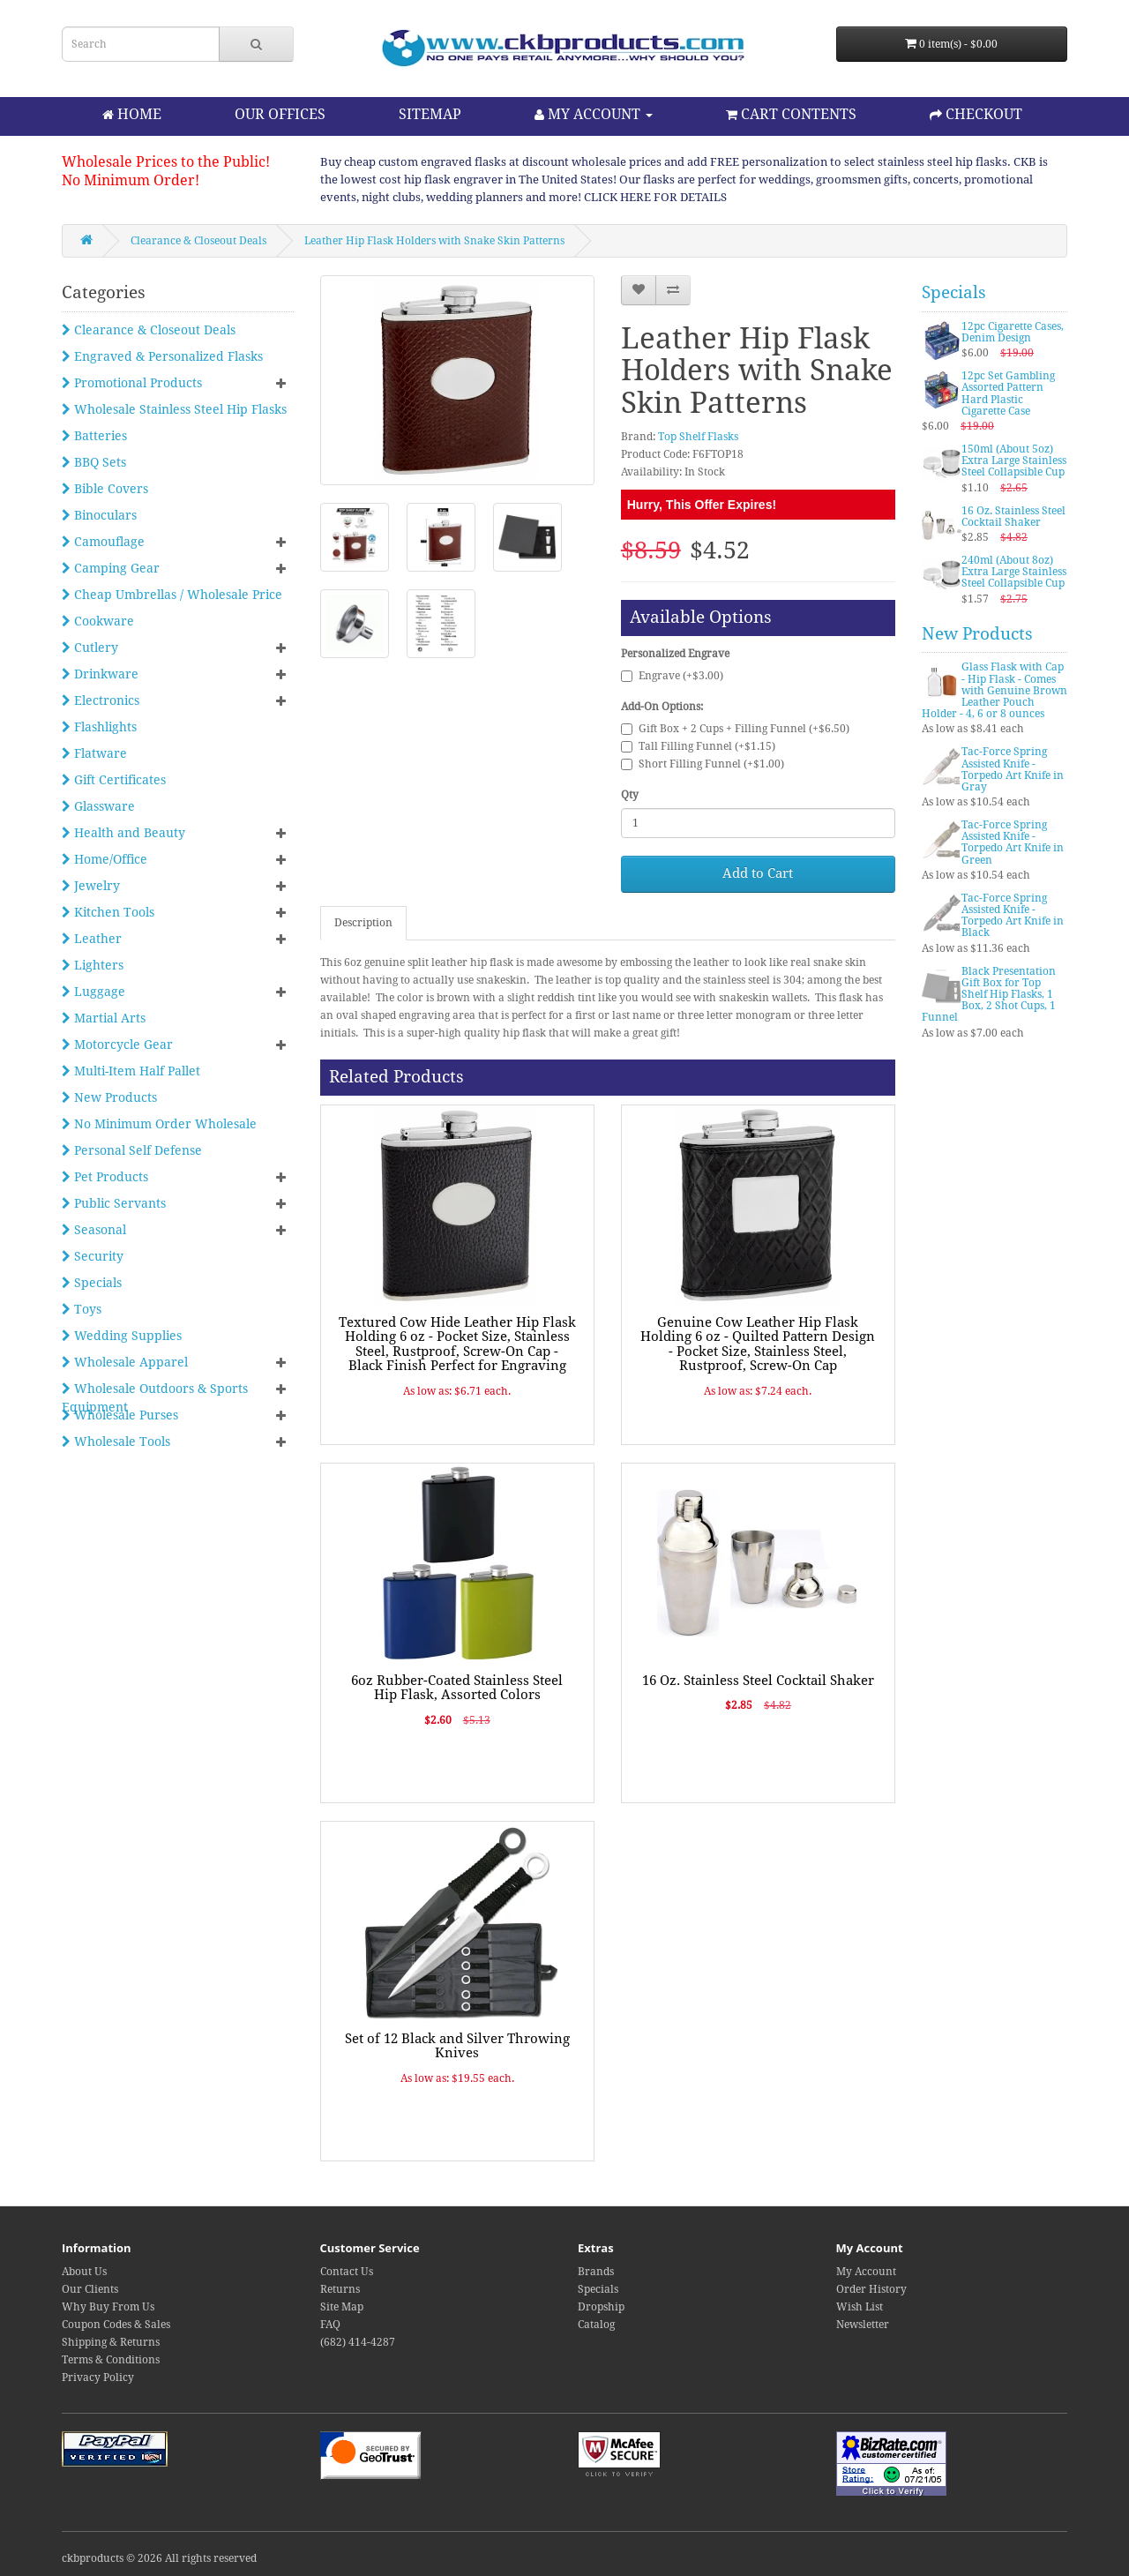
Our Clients (90, 2289)
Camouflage (103, 542)
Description (363, 923)
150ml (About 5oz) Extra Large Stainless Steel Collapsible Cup (1013, 460)
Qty (630, 795)
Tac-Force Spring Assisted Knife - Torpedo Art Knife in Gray (1012, 769)
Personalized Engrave (675, 654)
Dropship (601, 2307)
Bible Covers (105, 489)
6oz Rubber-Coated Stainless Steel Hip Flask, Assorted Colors (457, 1688)
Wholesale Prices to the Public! (166, 162)
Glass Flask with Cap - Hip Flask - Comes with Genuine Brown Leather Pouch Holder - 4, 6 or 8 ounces (994, 690)
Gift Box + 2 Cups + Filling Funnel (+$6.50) (735, 729)
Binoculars (99, 515)
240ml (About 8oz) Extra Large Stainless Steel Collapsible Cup (1013, 571)
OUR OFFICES (280, 114)
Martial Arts (104, 1018)
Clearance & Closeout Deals (198, 241)
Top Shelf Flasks (698, 437)
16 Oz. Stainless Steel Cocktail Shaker (758, 1681)
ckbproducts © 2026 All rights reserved (159, 2558)
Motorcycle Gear (117, 1044)
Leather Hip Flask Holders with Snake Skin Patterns (434, 241)
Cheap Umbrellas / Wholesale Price (172, 595)
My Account (866, 2271)
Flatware (94, 753)
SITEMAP (430, 114)
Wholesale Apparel (125, 1362)
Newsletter (862, 2324)
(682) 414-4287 (357, 2342)
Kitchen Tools (108, 912)
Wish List (859, 2307)
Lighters (92, 965)
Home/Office (104, 859)
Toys (81, 1309)
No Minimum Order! (130, 180)
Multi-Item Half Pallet (131, 1071)
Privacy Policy (98, 2377)
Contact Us (346, 2271)
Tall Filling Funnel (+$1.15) (698, 746)
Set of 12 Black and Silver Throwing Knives (457, 2046)
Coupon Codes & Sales (116, 2324)
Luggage (93, 992)
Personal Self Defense (132, 1150)
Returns (340, 2289)
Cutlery (90, 647)
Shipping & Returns (111, 2342)
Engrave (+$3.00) (672, 676)
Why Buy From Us (108, 2307)
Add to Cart (757, 873)
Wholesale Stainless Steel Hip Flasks (174, 409)
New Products (109, 1097)
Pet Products (105, 1177)
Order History (871, 2289)
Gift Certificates (114, 780)
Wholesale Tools (116, 1441)
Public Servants (114, 1203)
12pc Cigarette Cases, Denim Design (1012, 332)
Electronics (100, 700)
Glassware (98, 806)
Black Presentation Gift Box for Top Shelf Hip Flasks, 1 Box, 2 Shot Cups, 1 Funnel (989, 994)
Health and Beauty (123, 833)
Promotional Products (132, 383)
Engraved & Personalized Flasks (162, 356)
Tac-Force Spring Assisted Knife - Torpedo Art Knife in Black (1012, 916)
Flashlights (99, 727)
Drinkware (100, 674)
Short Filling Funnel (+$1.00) (702, 764)
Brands (596, 2271)
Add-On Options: (662, 706)
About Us (84, 2271)
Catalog (596, 2324)
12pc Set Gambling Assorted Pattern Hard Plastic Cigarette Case (1008, 393)
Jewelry (91, 886)
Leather (92, 939)
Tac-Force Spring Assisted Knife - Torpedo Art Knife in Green (1012, 842)
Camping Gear (111, 568)
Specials (92, 1283)
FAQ (330, 2324)
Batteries (94, 436)
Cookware (98, 621)
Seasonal (94, 1230)
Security (92, 1256)
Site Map (341, 2307)
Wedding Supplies (122, 1336)
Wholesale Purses (120, 1415)
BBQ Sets (94, 462)
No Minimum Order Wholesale (159, 1124)
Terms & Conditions (111, 2360)
